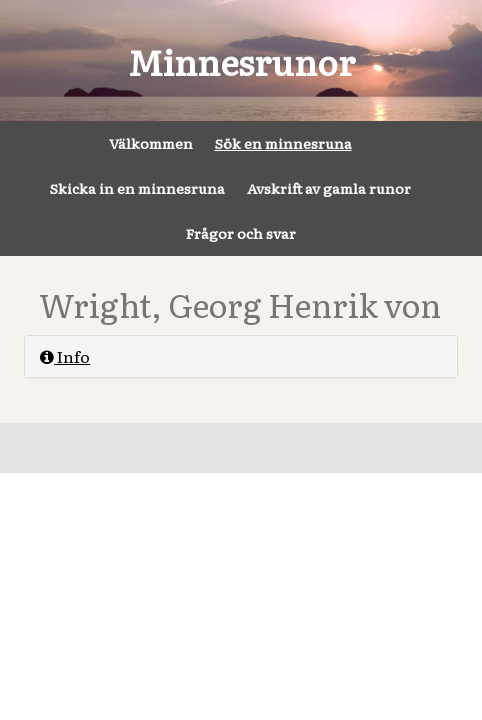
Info (65, 356)
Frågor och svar (241, 233)
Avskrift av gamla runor (329, 188)
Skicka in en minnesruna (137, 188)
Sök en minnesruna (283, 143)
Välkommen (151, 143)
